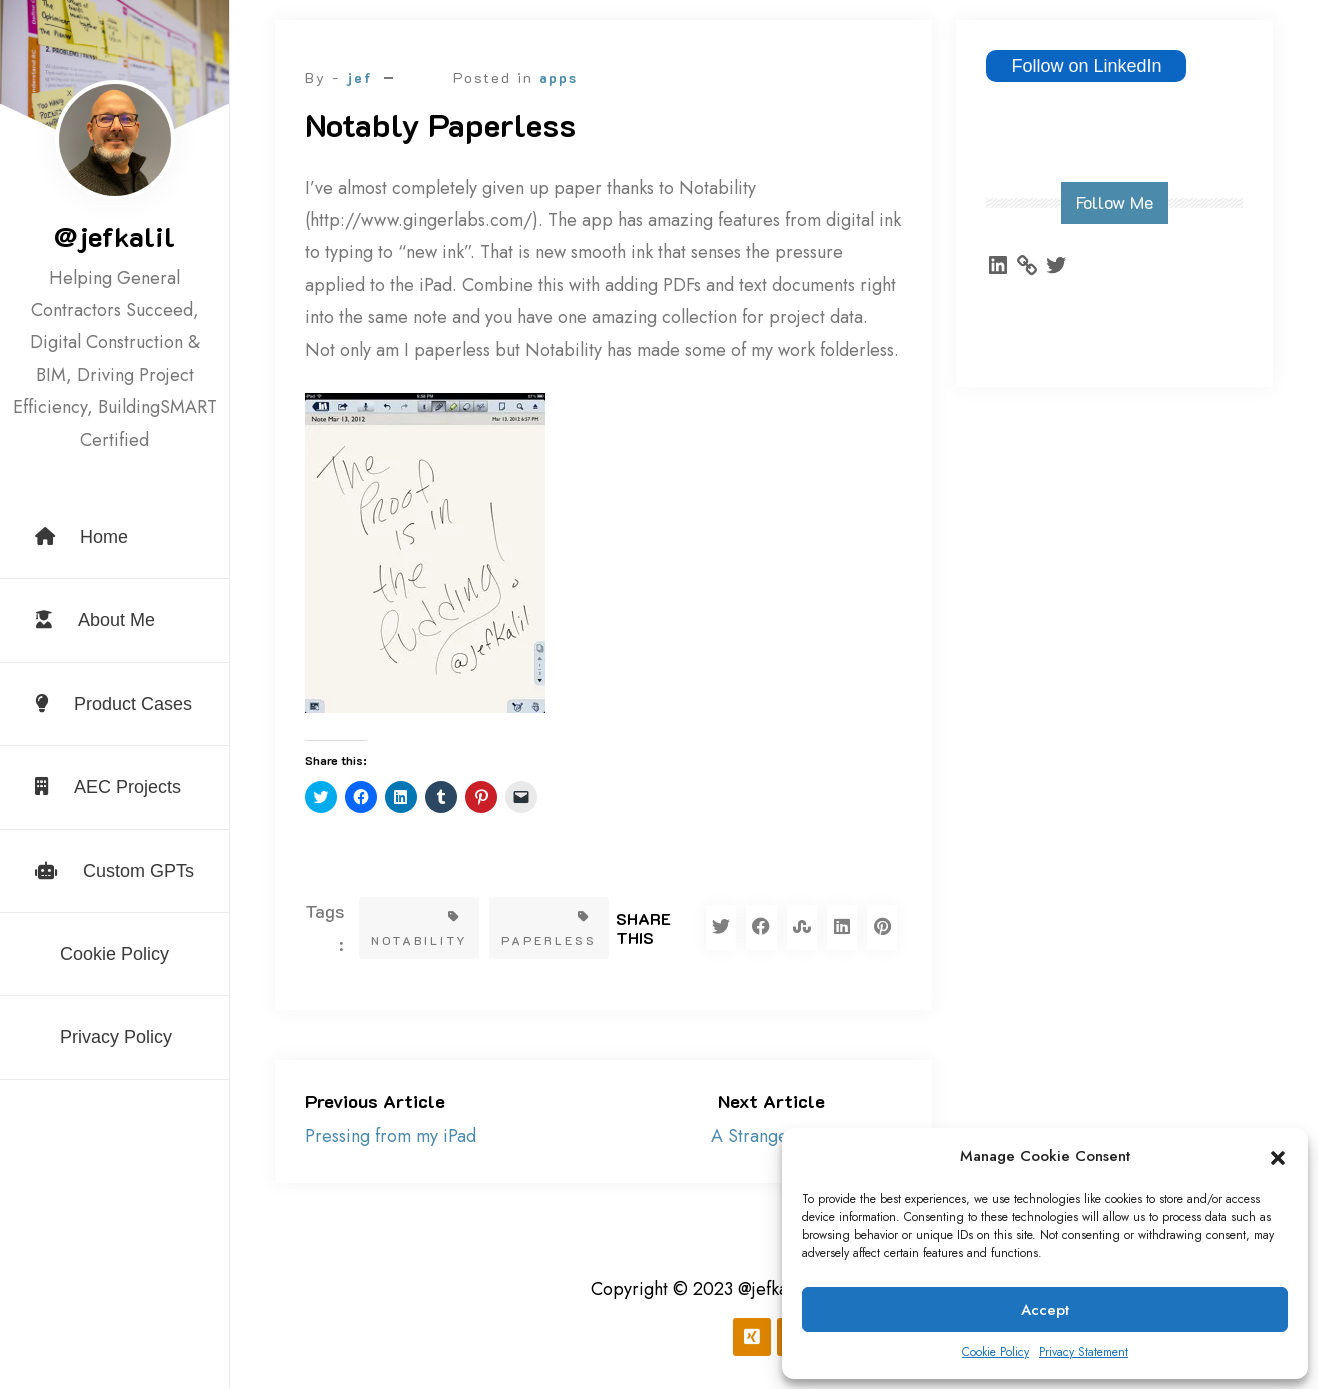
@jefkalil (114, 236)
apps (558, 77)
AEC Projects (108, 787)
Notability (419, 929)
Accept (1045, 1310)
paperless (549, 929)
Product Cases (113, 704)
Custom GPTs (114, 871)
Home (81, 537)
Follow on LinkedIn (1086, 66)
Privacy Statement (1083, 1352)
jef (359, 77)
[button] (1278, 1157)
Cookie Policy (995, 1352)
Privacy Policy (116, 1037)
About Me (95, 620)
